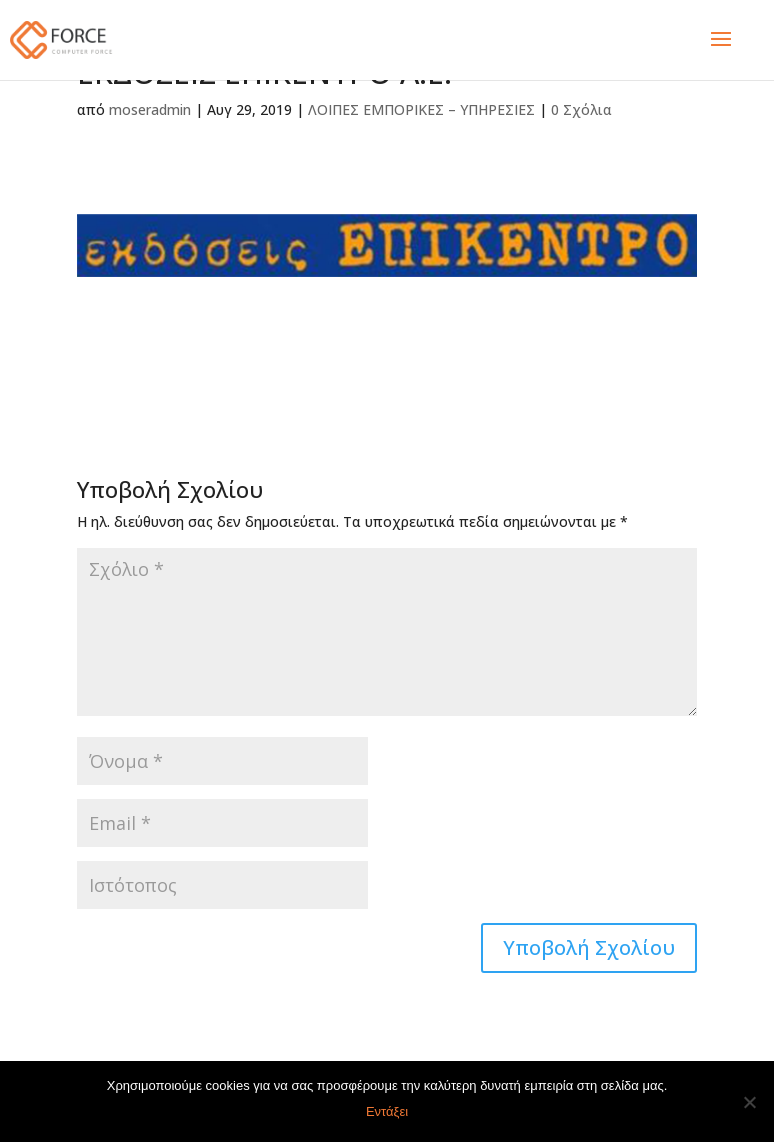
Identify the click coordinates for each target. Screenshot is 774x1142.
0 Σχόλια (581, 109)
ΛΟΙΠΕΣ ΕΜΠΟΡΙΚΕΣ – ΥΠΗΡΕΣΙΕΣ (421, 109)
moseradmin (150, 109)
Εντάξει (387, 1111)
